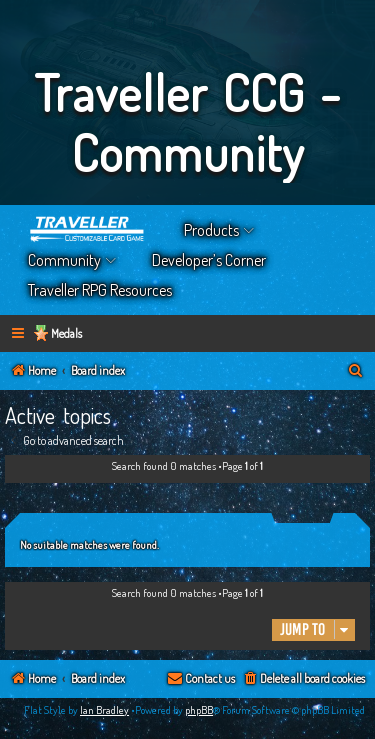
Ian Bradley (104, 710)
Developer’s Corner (209, 260)
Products (211, 230)
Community (64, 260)
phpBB (199, 710)
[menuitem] (356, 371)
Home (88, 230)
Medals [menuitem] (66, 333)
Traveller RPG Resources (100, 290)
